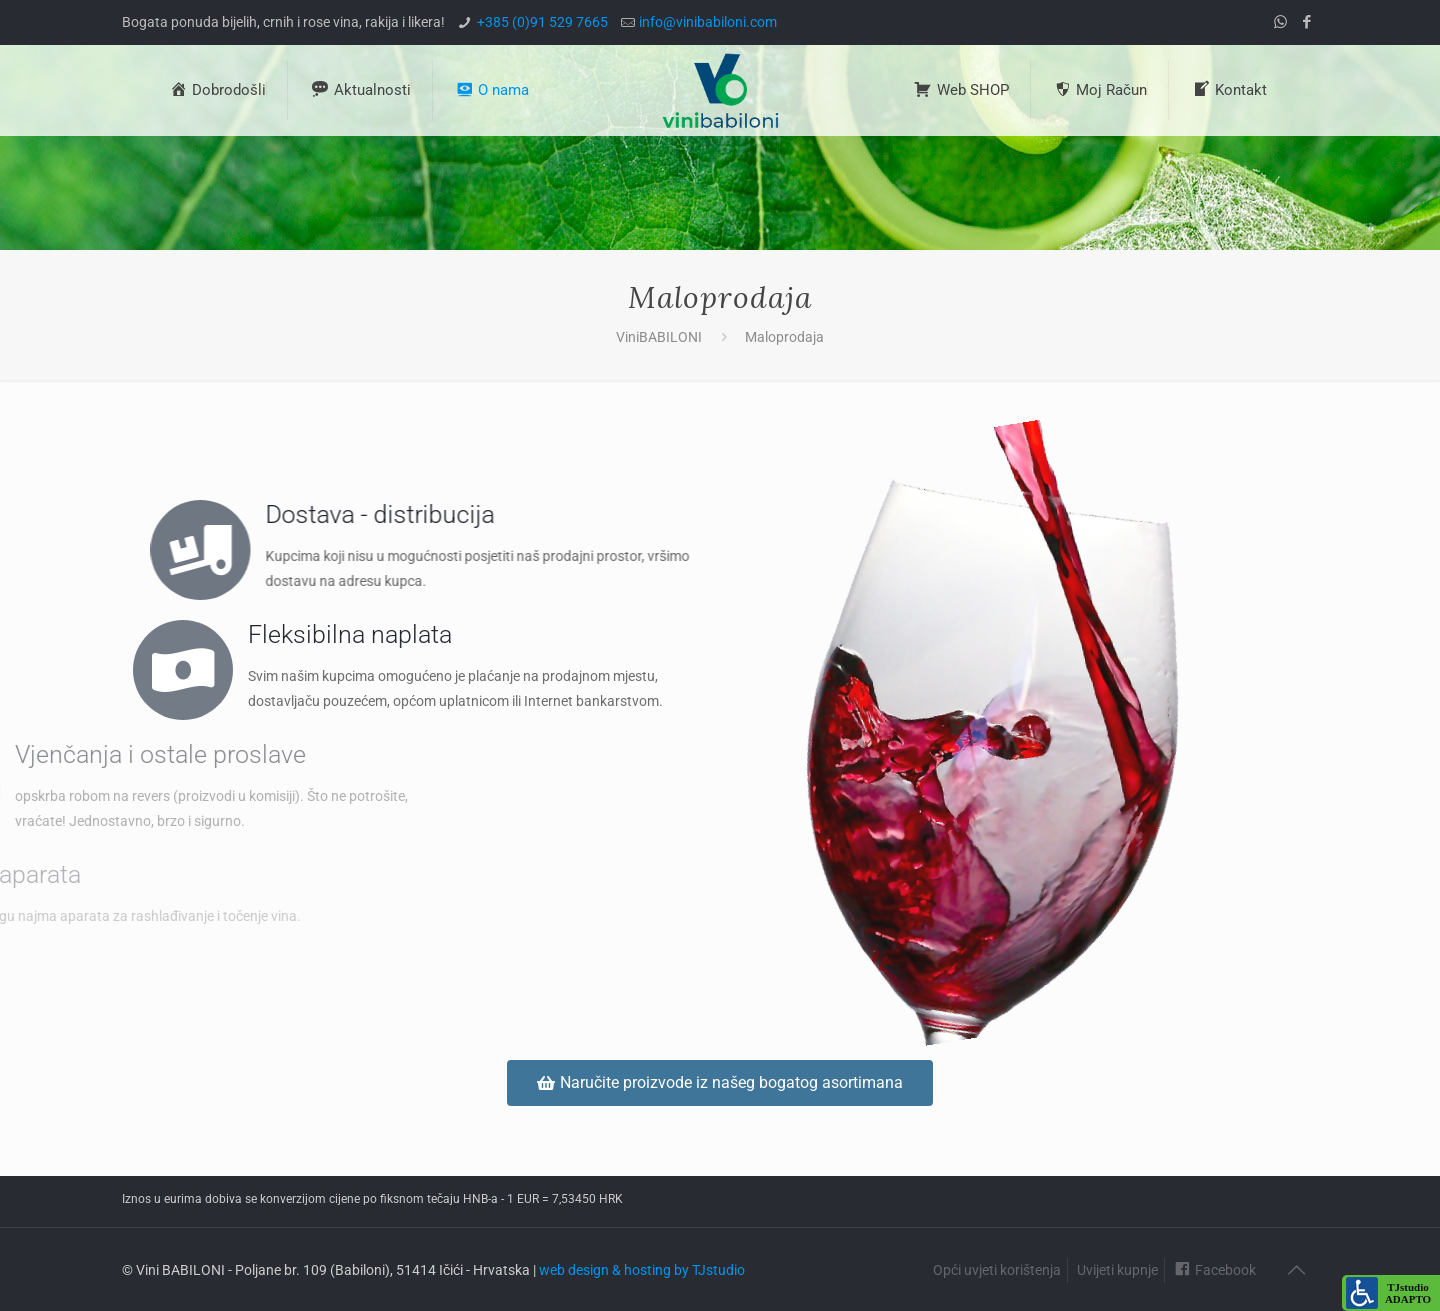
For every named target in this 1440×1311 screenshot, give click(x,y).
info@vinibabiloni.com (708, 22)
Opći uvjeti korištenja (997, 1270)
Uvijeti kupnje (1117, 1270)
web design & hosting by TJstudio (642, 1270)
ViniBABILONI (659, 337)
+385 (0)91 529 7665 (542, 22)
